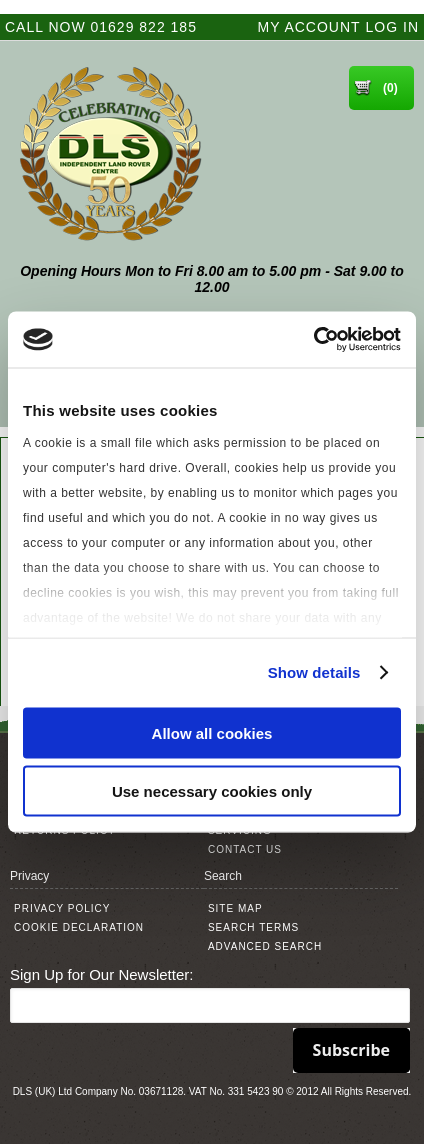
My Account (309, 27)
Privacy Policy (62, 908)
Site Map (235, 908)
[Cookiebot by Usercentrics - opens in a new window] (313, 340)
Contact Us (245, 849)
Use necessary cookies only (212, 791)
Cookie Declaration (79, 927)
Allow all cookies (212, 732)
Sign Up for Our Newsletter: (101, 974)
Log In (392, 27)
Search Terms (253, 927)
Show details (314, 672)
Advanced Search (265, 946)
